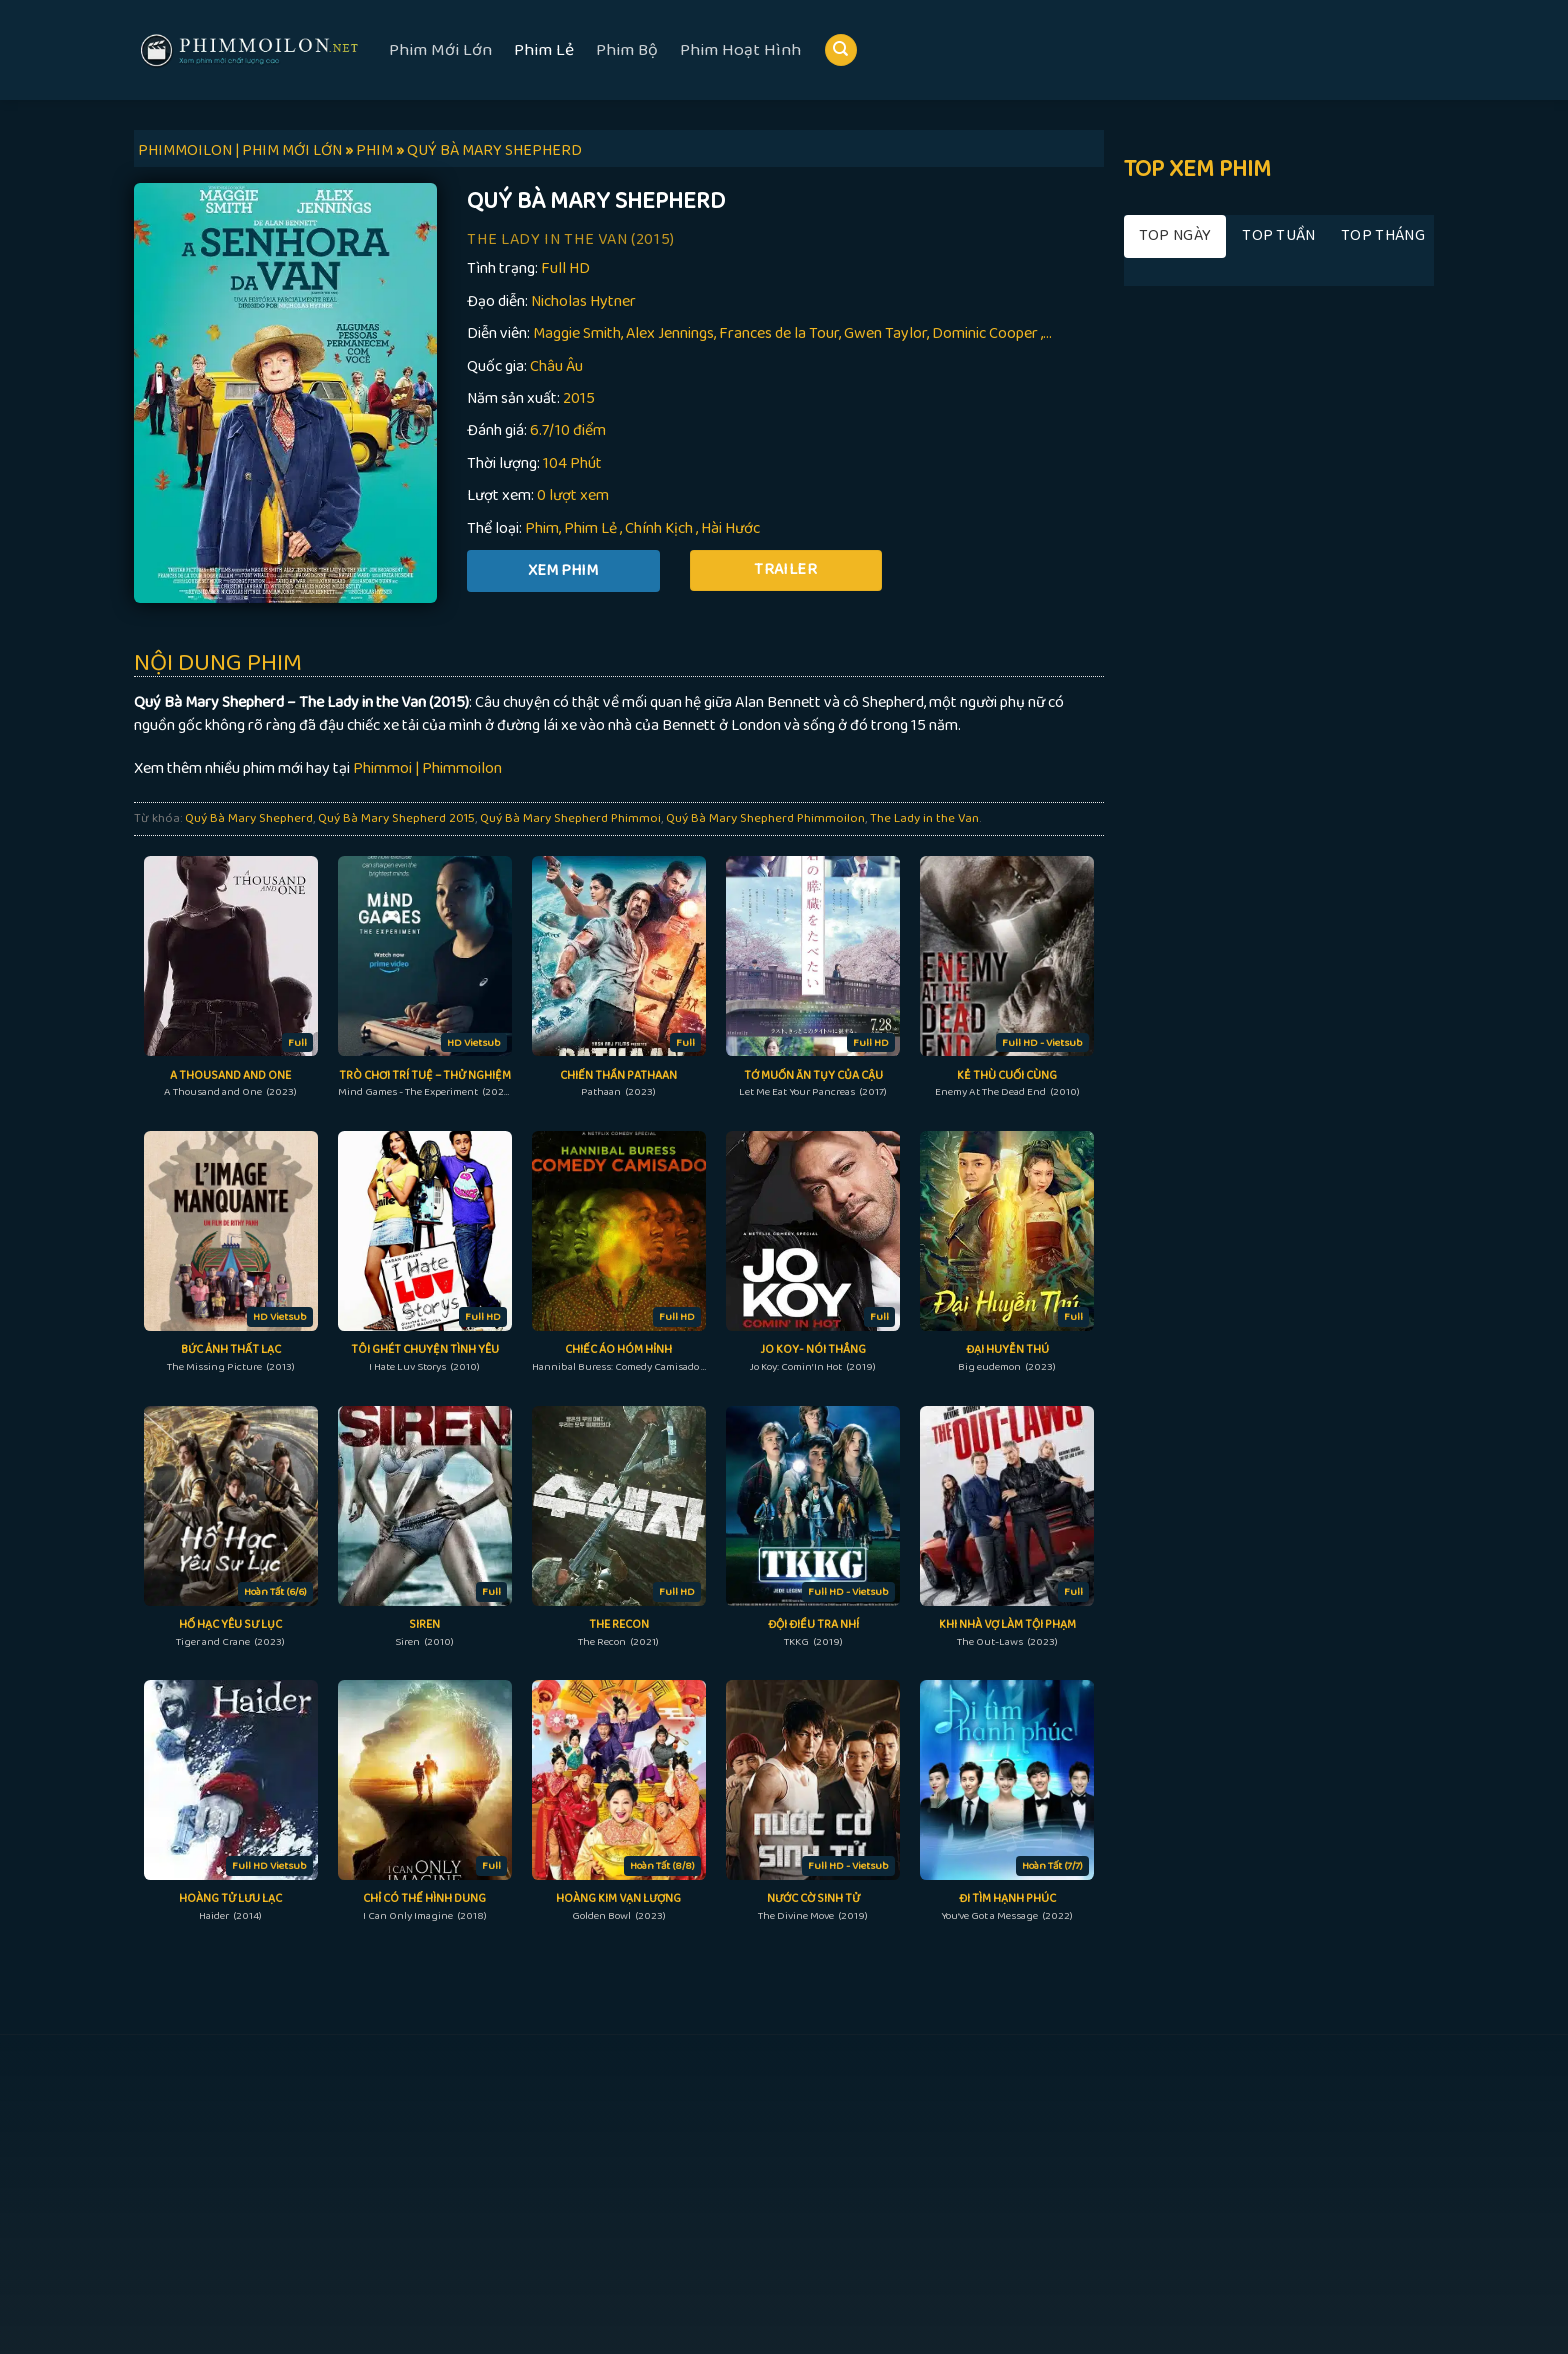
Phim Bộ (627, 50)
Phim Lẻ (544, 50)
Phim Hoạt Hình (740, 50)
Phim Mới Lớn (440, 50)
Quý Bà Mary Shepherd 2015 (396, 818)
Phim (542, 528)
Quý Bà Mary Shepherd (249, 818)
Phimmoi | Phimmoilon (427, 768)
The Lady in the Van (924, 818)
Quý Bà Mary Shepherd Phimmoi (570, 818)
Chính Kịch (659, 528)
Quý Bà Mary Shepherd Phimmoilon (765, 818)
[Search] (841, 50)
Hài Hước (730, 528)
